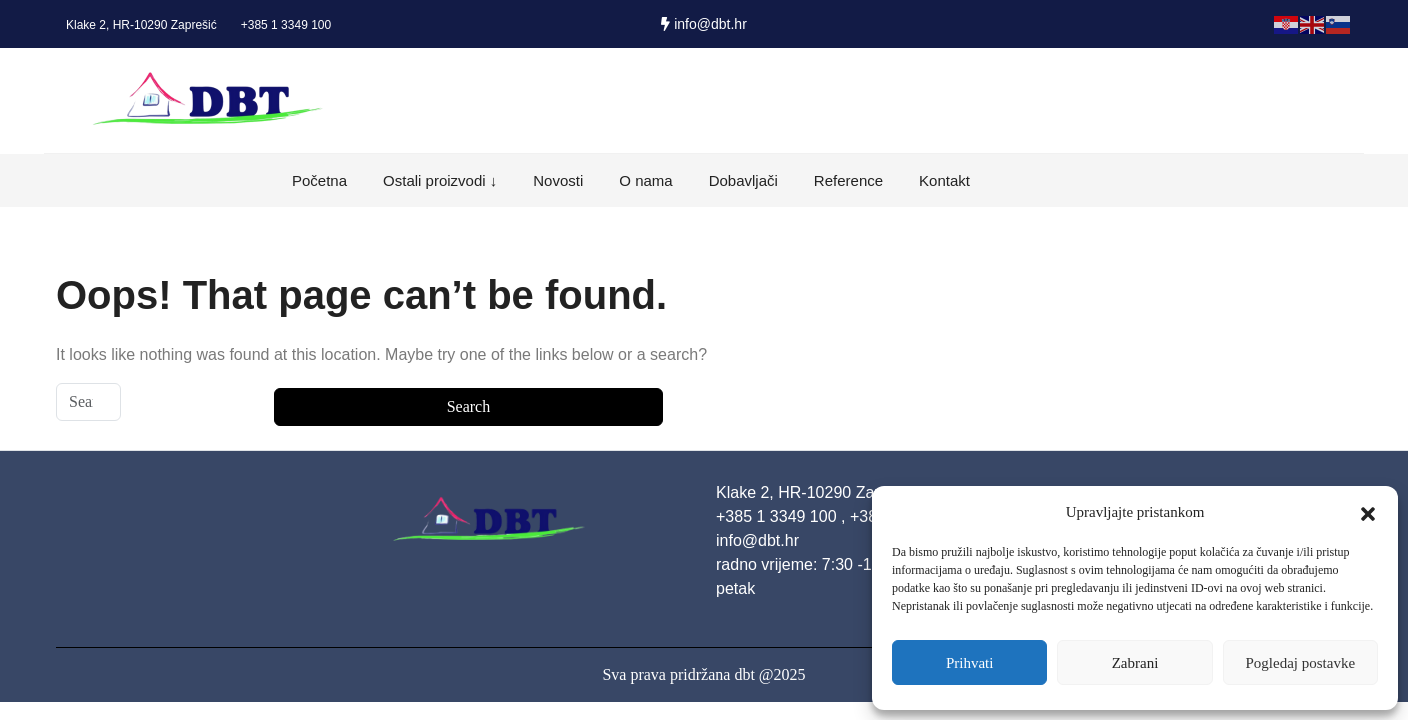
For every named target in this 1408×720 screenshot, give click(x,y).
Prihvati (970, 663)
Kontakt (944, 180)
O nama (645, 180)
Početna (319, 180)
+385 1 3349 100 (286, 25)
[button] (1368, 512)
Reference (848, 180)
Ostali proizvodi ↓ (440, 180)
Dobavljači (743, 180)
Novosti (558, 180)
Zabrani (1135, 663)
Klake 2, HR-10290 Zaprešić (141, 25)
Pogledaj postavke (1301, 663)
